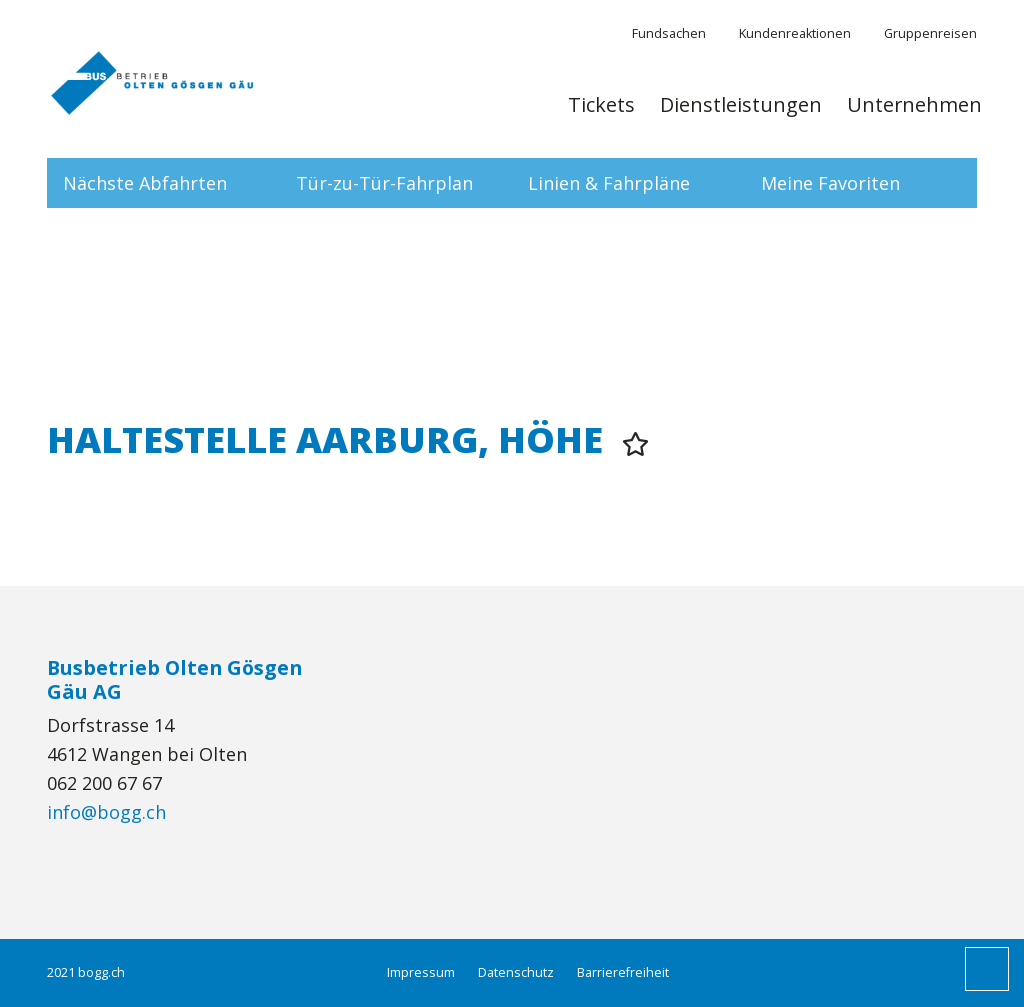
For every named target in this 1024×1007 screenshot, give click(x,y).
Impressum (421, 972)
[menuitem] (601, 114)
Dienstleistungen (741, 104)
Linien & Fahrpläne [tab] (609, 183)
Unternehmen (914, 104)
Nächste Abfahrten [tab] (145, 183)
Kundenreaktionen (795, 33)
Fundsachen (669, 33)
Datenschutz (516, 972)
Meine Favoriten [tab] (830, 183)
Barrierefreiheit (623, 972)
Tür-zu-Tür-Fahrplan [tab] (384, 183)
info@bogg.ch (106, 812)
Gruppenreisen (930, 33)
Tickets (601, 104)
